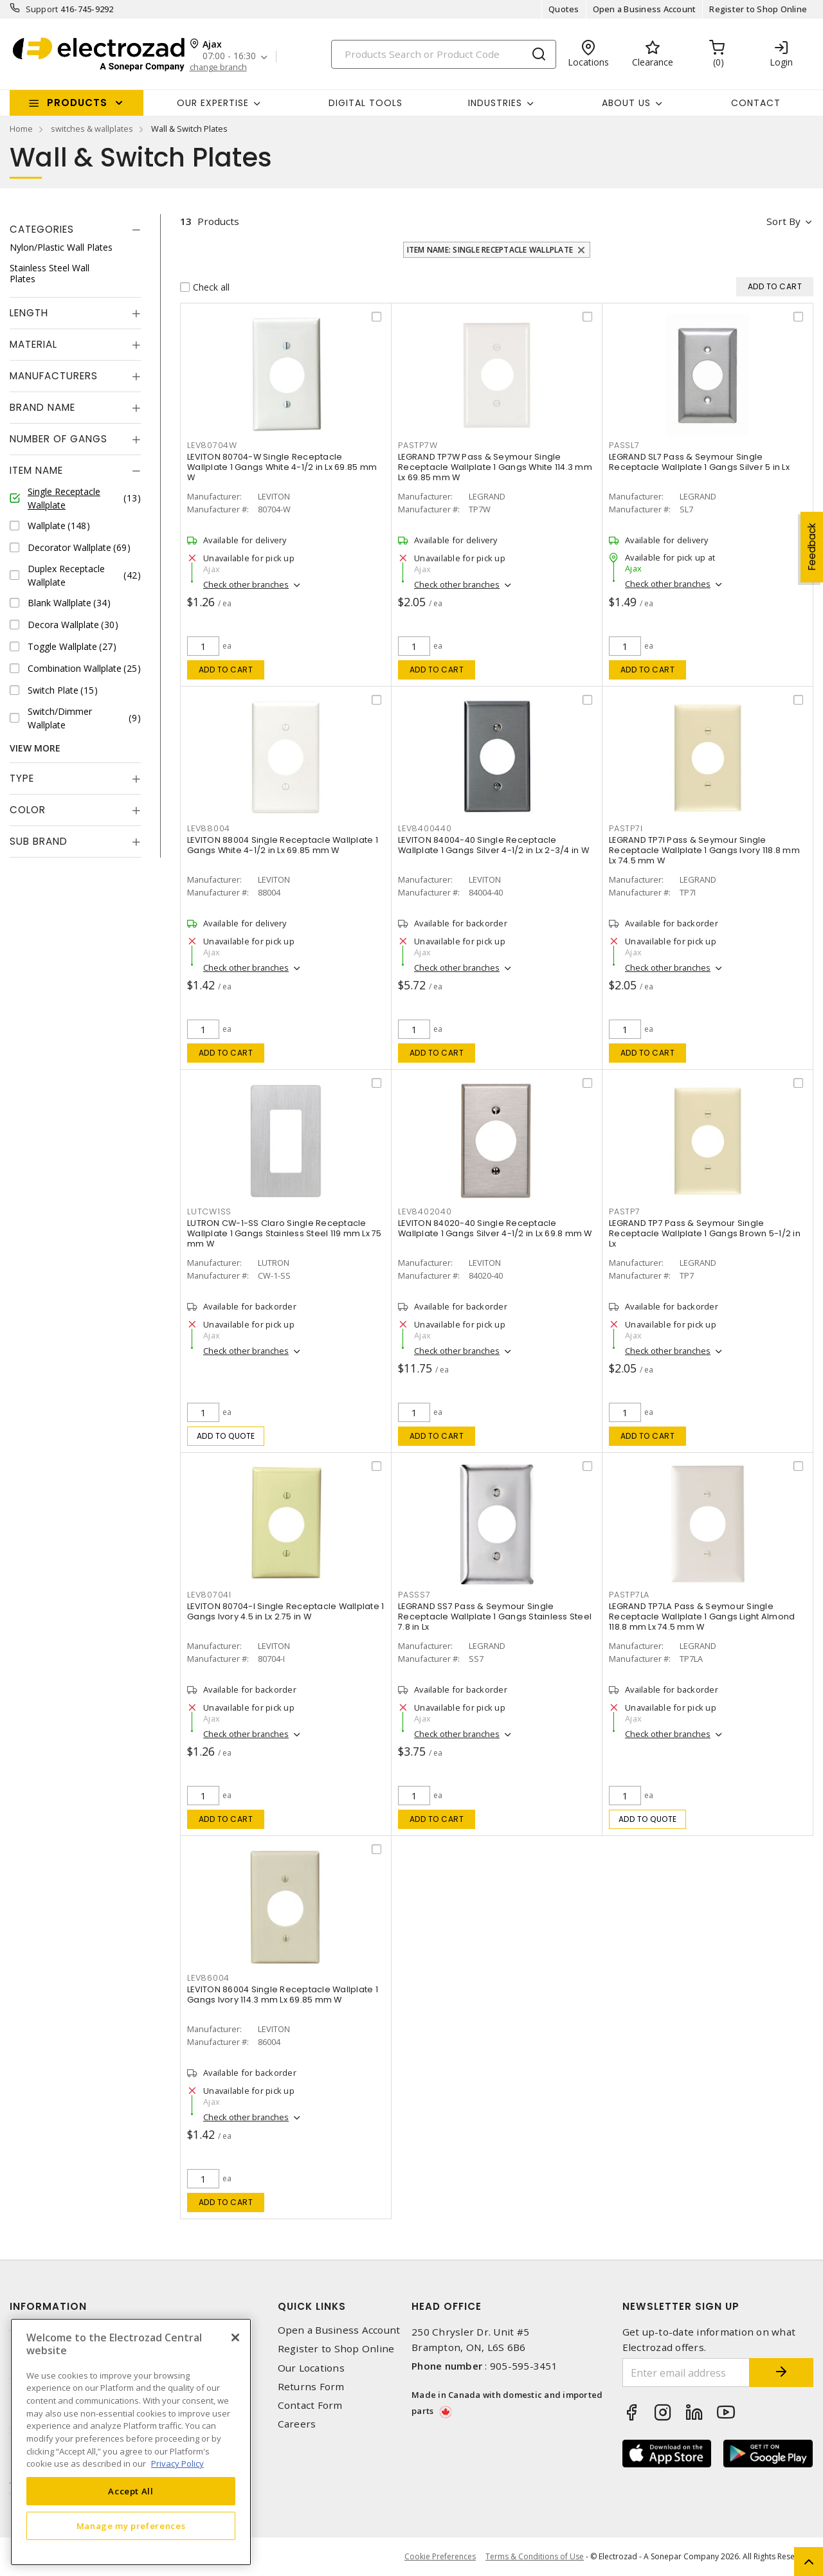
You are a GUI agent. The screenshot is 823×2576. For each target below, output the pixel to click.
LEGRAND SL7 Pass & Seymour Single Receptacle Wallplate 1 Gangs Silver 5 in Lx (699, 462)
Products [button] (77, 102)
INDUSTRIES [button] (495, 102)
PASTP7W (417, 445)
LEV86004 (208, 1977)
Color (28, 809)
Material (33, 344)
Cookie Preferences (440, 2557)
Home (21, 128)
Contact (756, 102)
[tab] (75, 229)
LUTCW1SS (209, 1211)
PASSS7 (414, 1594)
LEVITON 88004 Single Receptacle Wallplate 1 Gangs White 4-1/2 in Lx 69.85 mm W (282, 845)
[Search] (443, 54)
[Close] (235, 2337)
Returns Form (311, 2387)
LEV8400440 (425, 828)
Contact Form (310, 2405)
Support (42, 9)
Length (29, 313)
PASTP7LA (629, 1594)
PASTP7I (625, 828)
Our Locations (311, 2368)
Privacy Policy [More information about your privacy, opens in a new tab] (177, 2463)
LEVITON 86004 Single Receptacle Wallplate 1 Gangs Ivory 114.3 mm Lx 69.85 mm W (282, 1994)
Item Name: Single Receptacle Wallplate (490, 249)
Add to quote (226, 1435)
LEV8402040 (425, 1211)
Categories (42, 229)
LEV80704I (209, 1594)
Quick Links (312, 2306)
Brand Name (42, 407)
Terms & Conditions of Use (534, 2556)
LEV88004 (208, 828)
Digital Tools (365, 102)
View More (35, 748)
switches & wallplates (92, 128)
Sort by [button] (783, 221)
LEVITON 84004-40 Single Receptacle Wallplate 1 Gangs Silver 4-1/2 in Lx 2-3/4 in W (493, 845)
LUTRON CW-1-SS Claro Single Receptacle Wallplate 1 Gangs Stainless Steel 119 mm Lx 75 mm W (284, 1233)
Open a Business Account (644, 9)
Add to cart (226, 669)
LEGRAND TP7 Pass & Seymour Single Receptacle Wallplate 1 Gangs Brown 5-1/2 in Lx (704, 1233)
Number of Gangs (58, 439)
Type (22, 778)
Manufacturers (54, 376)
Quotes (563, 9)
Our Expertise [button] (213, 102)
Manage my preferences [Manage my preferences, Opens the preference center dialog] (131, 2526)
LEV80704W (212, 445)
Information (48, 2306)
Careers (297, 2424)
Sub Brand (39, 841)
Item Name (36, 470)
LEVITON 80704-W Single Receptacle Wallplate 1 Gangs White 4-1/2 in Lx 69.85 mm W (282, 467)
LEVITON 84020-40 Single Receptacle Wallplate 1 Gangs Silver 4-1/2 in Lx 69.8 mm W (495, 1228)
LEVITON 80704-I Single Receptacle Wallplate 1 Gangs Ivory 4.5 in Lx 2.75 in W (285, 1611)
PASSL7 (624, 445)
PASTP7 (624, 1211)
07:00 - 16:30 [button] (229, 56)
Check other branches (246, 584)
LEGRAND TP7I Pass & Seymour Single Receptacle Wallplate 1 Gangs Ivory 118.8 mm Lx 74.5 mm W (704, 850)
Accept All (131, 2491)
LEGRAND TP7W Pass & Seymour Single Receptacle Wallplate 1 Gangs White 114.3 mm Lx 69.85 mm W (495, 467)
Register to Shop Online (758, 9)
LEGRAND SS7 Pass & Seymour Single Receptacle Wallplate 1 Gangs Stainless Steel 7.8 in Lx (495, 1616)
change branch (218, 67)
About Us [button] (626, 102)
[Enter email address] (686, 2372)
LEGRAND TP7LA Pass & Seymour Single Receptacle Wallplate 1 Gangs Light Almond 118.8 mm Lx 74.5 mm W (702, 1616)
